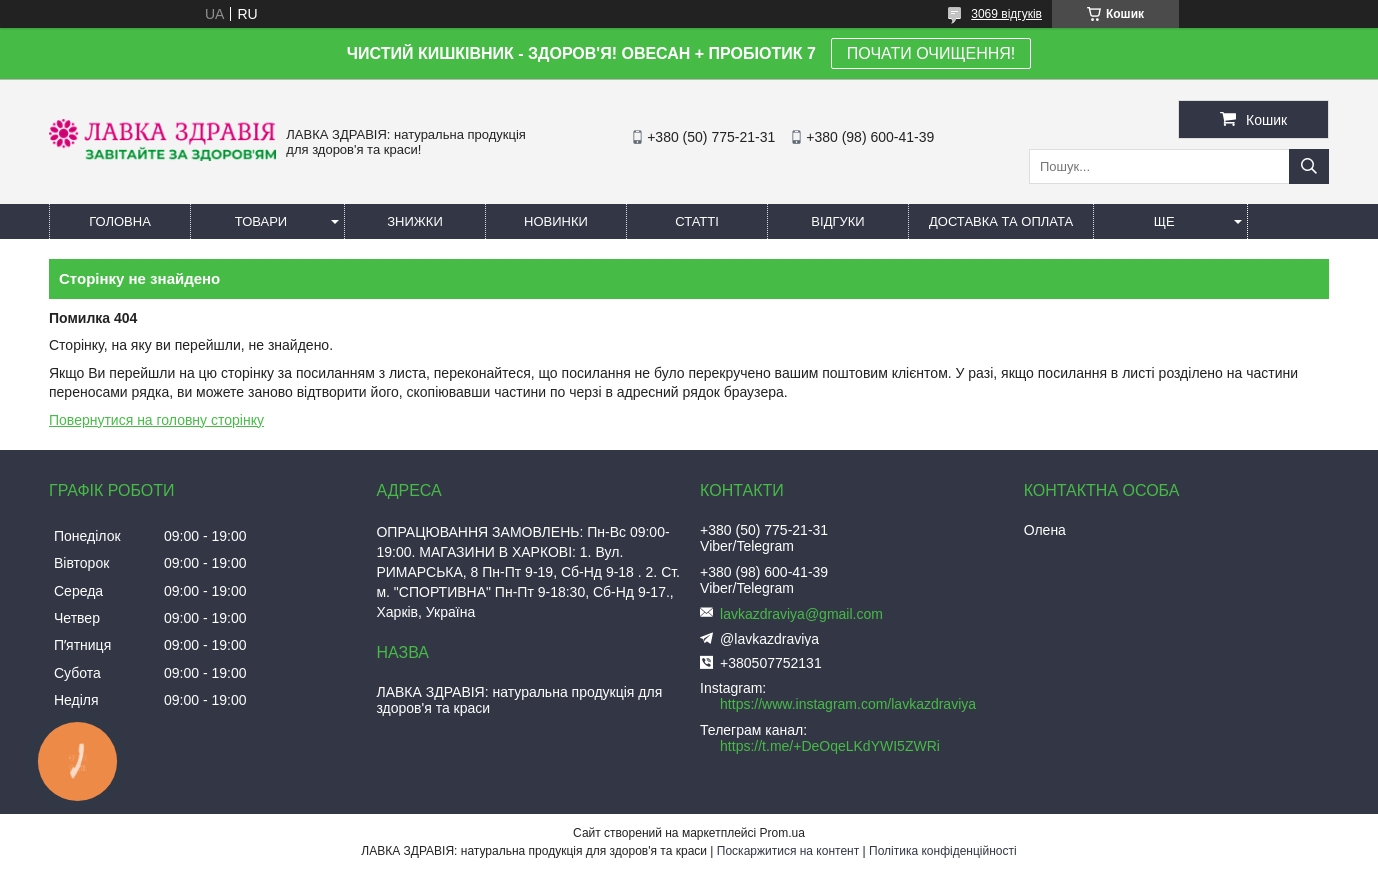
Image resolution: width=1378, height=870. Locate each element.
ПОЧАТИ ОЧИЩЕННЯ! (931, 53)
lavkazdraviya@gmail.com (801, 614)
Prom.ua (782, 833)
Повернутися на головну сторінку (156, 420)
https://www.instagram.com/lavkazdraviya (848, 704)
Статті (697, 221)
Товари (261, 221)
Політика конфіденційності (943, 851)
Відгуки (837, 221)
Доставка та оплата (1001, 221)
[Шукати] (1309, 166)
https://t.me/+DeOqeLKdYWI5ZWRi (830, 746)
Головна (120, 221)
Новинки (556, 221)
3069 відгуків (1006, 14)
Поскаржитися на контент (788, 851)
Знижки (415, 221)
